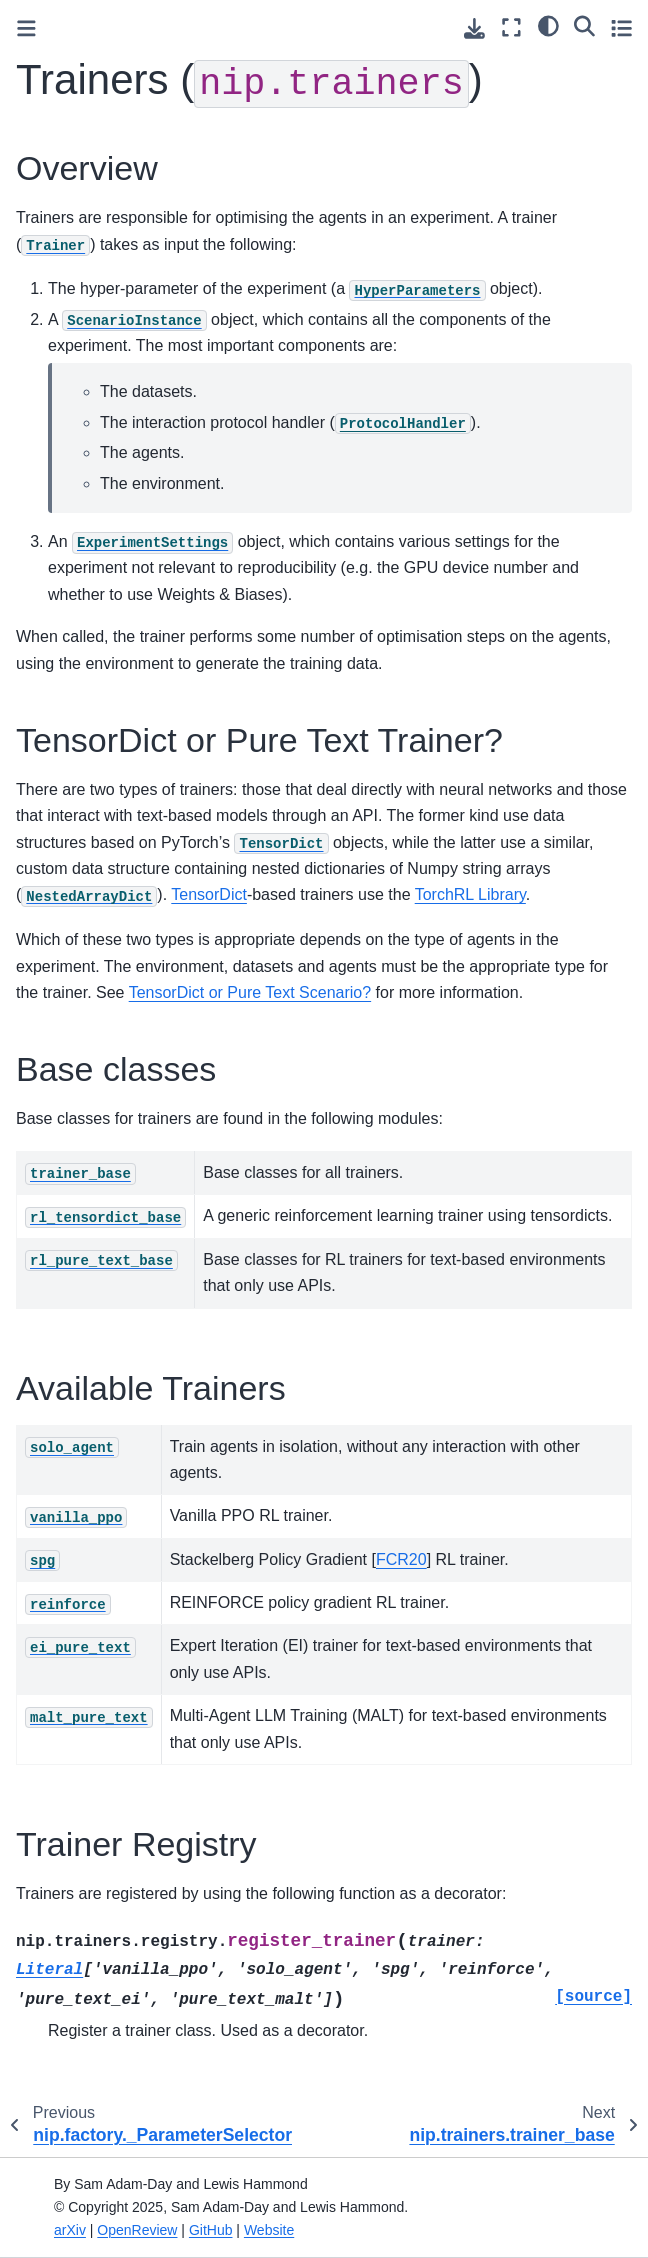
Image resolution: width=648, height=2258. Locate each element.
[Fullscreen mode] (511, 27)
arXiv (70, 2230)
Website (269, 2230)
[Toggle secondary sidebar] (621, 27)
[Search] (584, 25)
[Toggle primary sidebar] (26, 28)
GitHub (211, 2230)
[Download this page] (474, 28)
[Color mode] (548, 25)
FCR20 (401, 1559)
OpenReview (137, 2230)
